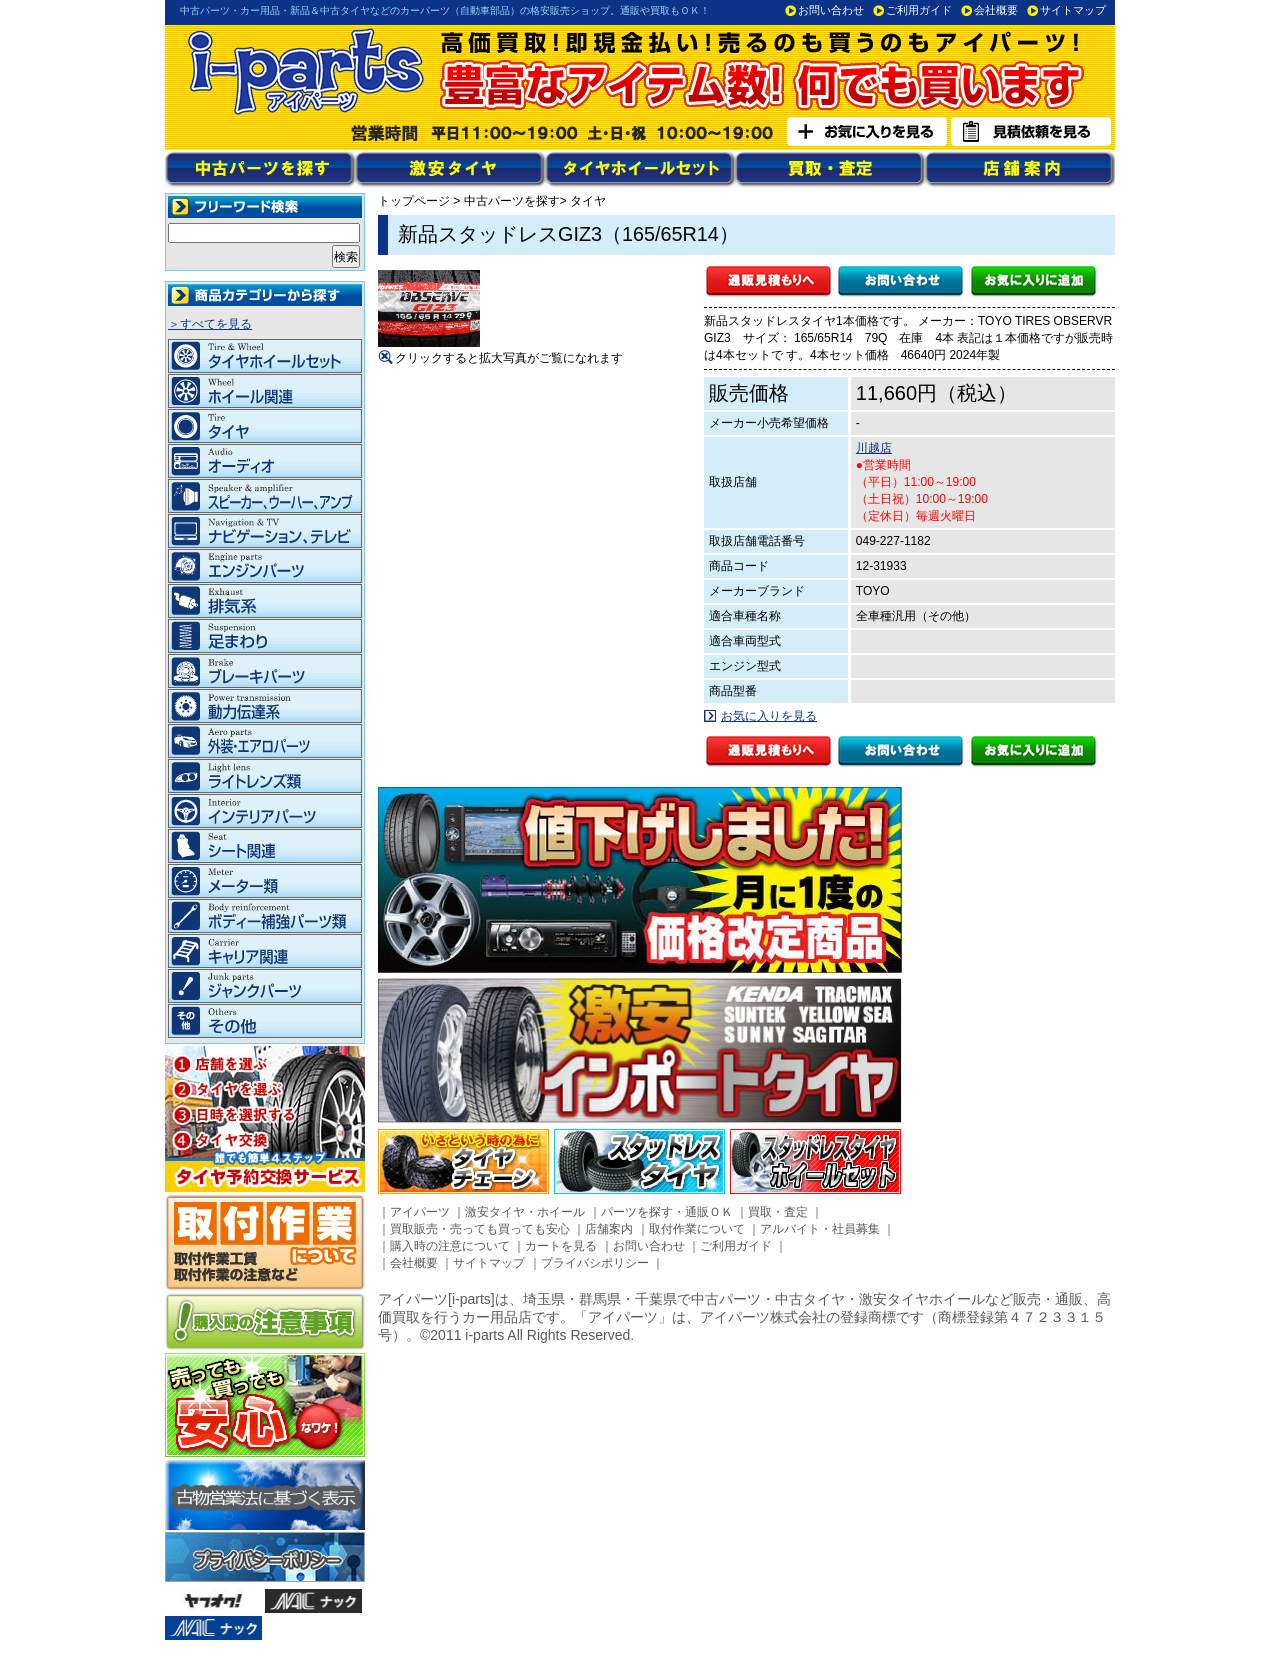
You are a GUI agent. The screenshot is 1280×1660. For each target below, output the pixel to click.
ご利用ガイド (919, 10)
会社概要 (996, 10)
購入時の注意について (450, 1246)
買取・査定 (778, 1212)
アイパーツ (420, 1212)
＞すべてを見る (210, 324)
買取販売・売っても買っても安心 (480, 1229)
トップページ (414, 201)
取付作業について (697, 1229)
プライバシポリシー (595, 1263)
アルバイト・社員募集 (820, 1229)
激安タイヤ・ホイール (525, 1212)
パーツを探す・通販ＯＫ (667, 1212)
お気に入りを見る (769, 716)
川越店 (874, 448)
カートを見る (561, 1246)
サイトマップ (1073, 10)
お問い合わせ (831, 10)
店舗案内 (609, 1229)
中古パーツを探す (512, 201)
